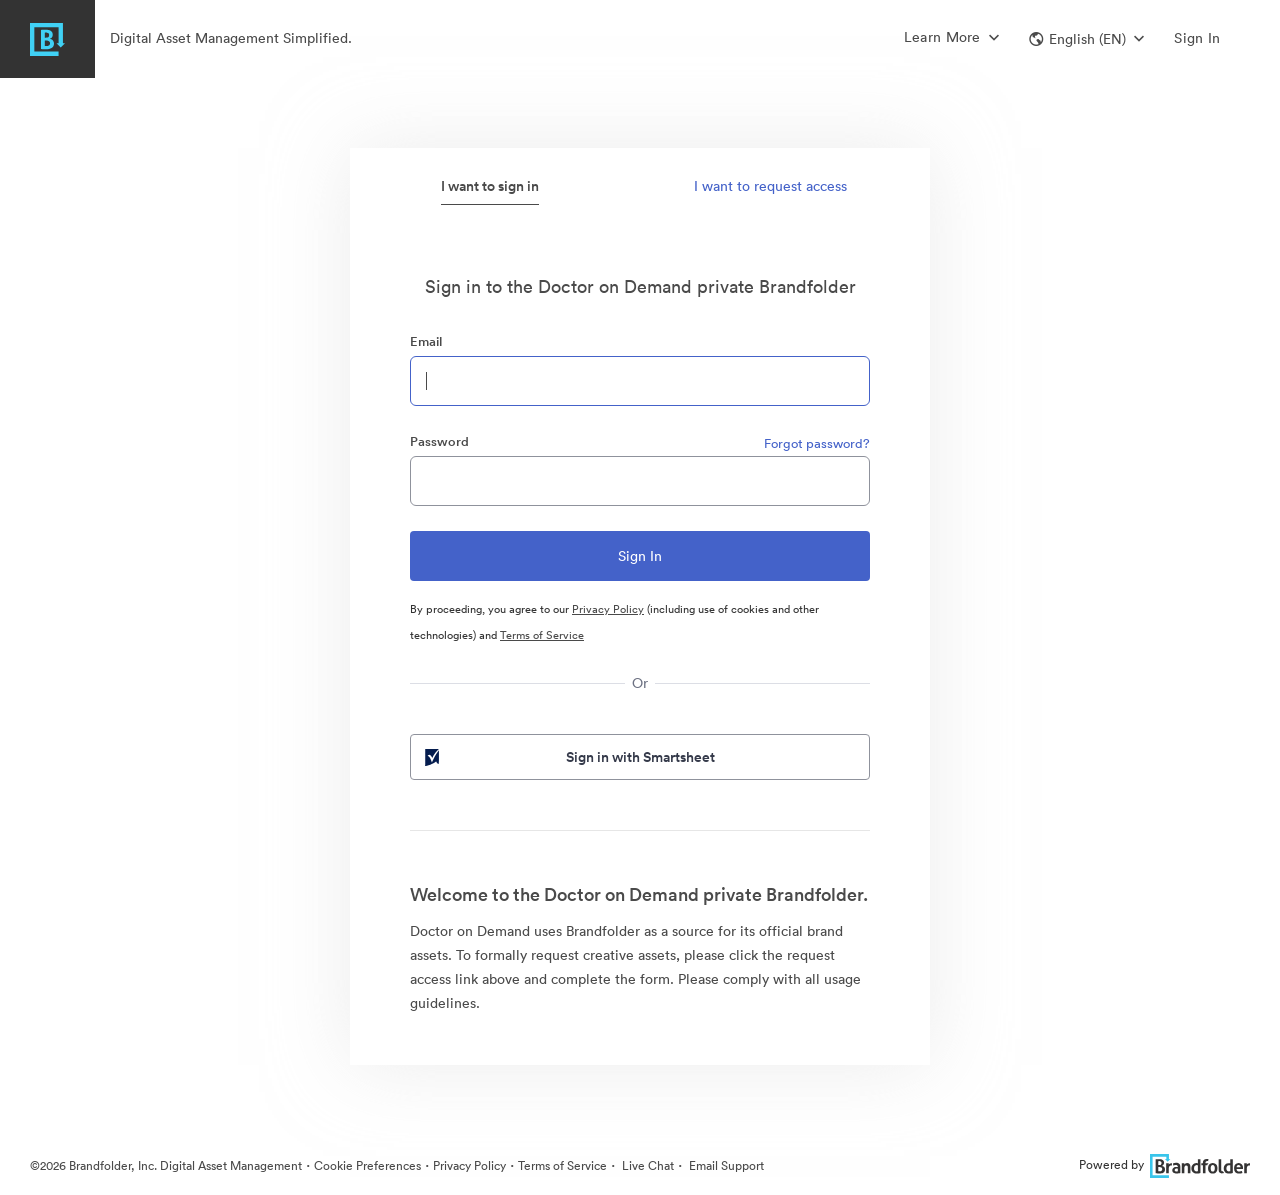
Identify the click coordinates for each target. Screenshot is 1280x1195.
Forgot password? (817, 443)
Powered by (1164, 1164)
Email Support (725, 1165)
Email (426, 341)
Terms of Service (542, 635)
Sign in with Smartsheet (568, 757)
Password (439, 441)
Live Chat (646, 1165)
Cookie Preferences (367, 1165)
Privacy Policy (608, 609)
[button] (1086, 39)
